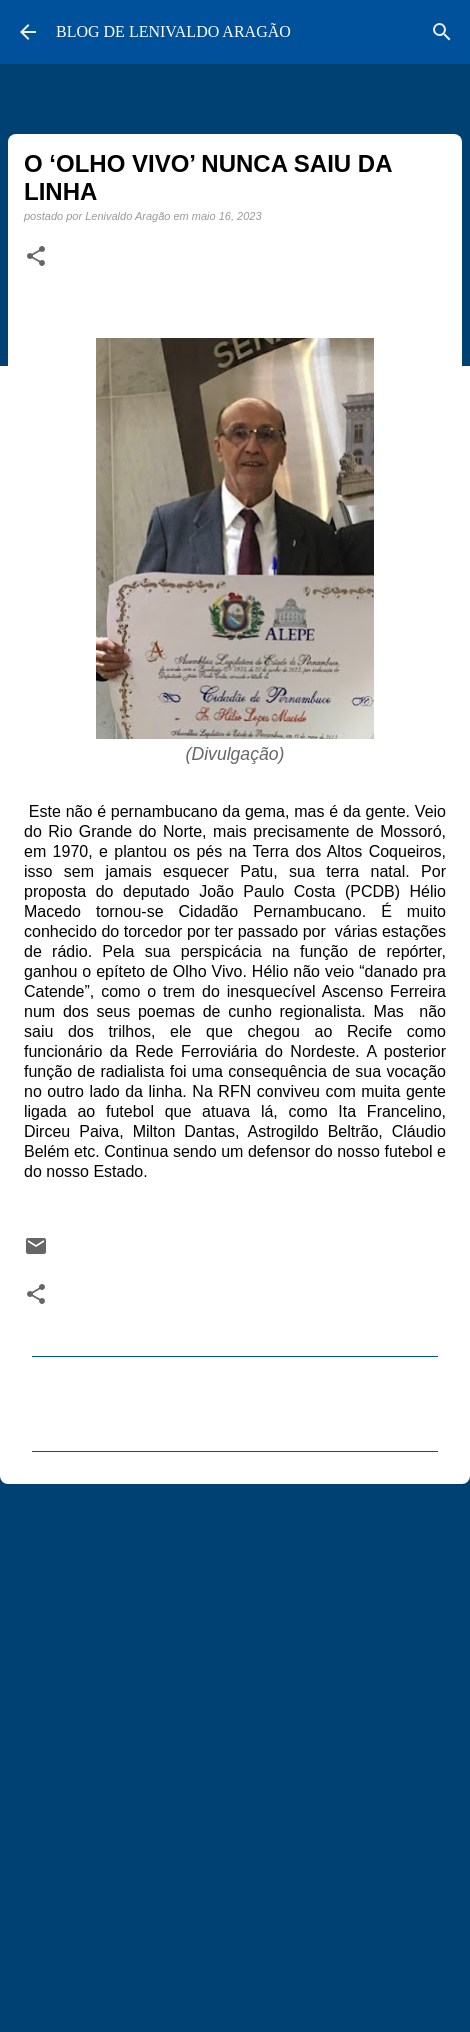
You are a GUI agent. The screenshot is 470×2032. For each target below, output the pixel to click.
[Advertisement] (235, 1749)
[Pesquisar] (442, 32)
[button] (36, 257)
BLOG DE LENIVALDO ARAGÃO (173, 31)
